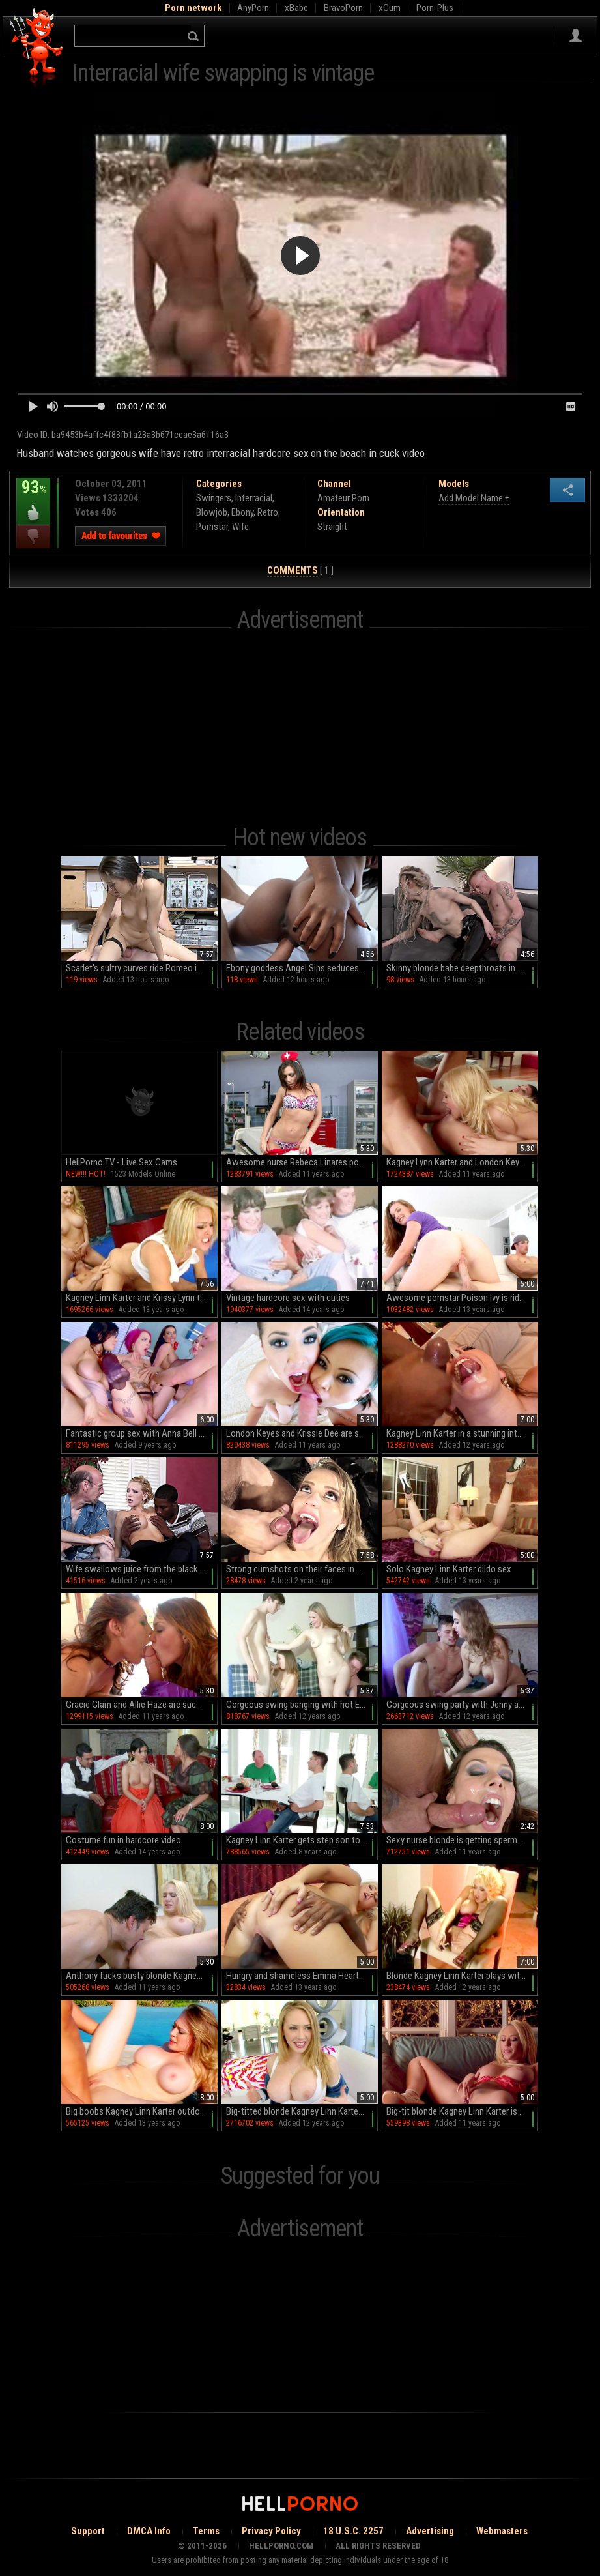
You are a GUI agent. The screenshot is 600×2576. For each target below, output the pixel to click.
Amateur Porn (343, 498)
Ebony (242, 512)
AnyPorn (253, 8)
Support (88, 2531)
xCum (390, 8)
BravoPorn (343, 8)
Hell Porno (36, 49)
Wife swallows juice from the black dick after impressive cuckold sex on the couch (142, 1569)
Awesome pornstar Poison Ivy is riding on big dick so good (462, 1298)
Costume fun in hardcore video (123, 1840)
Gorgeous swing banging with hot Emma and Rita (302, 1704)
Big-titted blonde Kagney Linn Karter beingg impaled (302, 2111)
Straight (332, 527)
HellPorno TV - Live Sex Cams (121, 1162)
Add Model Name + (473, 498)
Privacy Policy (271, 2531)
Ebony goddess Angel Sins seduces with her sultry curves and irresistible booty (302, 968)
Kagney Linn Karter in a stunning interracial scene (462, 1433)
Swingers (213, 498)
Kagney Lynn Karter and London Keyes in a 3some (462, 1162)
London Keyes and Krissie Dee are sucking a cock (302, 1433)
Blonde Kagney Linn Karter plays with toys (462, 1976)
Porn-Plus (434, 8)
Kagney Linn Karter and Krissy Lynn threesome (142, 1298)
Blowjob (211, 512)
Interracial (253, 498)
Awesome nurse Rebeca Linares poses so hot (302, 1162)
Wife (240, 527)
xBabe (296, 8)
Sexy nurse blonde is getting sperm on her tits (462, 1840)
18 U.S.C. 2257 (353, 2531)
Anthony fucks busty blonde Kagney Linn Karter (142, 1976)
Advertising (430, 2531)
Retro (267, 512)
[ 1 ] (300, 570)
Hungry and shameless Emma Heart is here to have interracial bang (302, 1976)
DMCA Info (149, 2531)
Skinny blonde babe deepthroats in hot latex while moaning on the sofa (462, 968)
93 (33, 497)
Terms (206, 2531)
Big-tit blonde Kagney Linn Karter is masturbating (462, 2111)
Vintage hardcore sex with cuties (288, 1298)
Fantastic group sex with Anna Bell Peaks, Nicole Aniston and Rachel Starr (142, 1433)
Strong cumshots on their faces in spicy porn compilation (302, 1569)
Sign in (575, 36)
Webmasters (502, 2531)
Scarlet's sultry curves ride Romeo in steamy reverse (142, 968)
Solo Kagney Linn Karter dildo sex (448, 1569)
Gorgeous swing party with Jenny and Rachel (462, 1704)
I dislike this (33, 536)
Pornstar (212, 527)
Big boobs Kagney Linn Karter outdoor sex (142, 2111)
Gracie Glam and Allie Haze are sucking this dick (142, 1704)
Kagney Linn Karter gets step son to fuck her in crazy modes (302, 1840)
